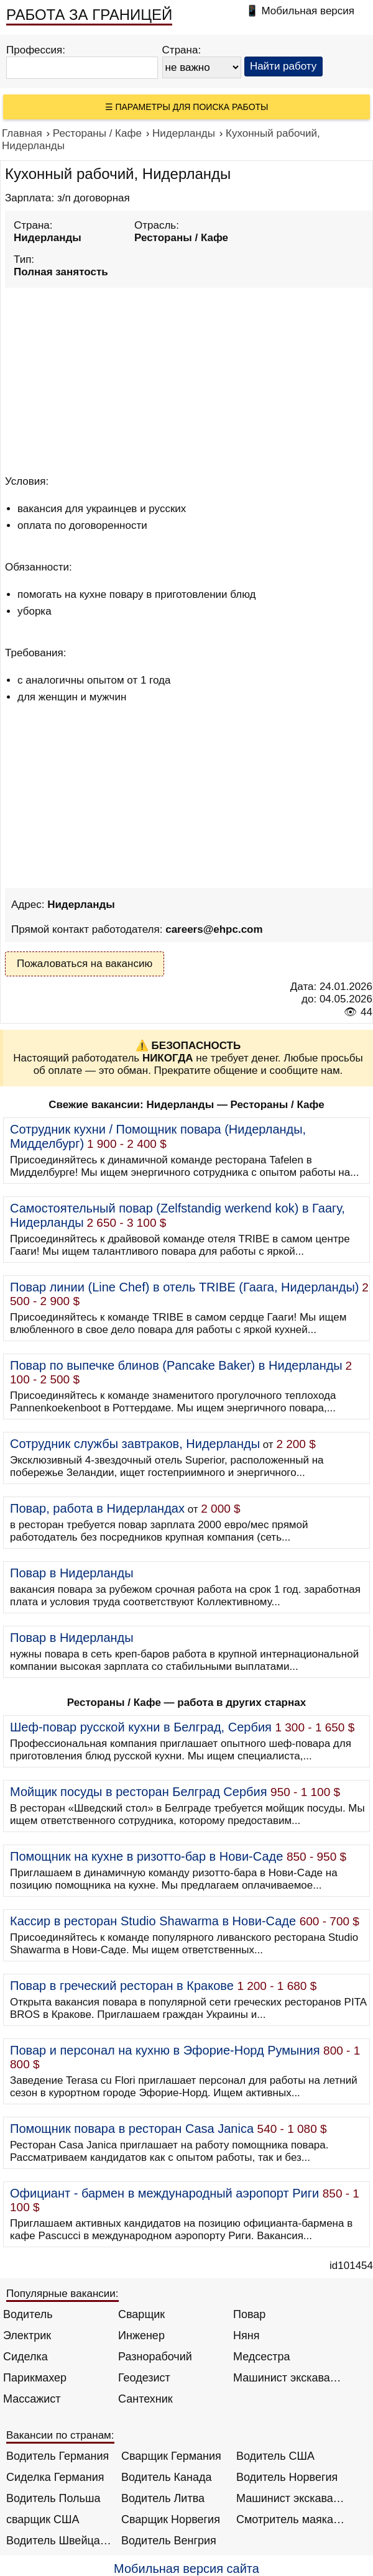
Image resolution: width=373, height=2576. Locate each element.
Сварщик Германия (171, 2456)
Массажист (32, 2399)
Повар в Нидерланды (72, 1573)
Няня (246, 2335)
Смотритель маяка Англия (290, 2519)
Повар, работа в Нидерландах (97, 1508)
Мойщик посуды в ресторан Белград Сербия (138, 1792)
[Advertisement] (188, 379)
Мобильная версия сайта (186, 2568)
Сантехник (145, 2399)
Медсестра (261, 2356)
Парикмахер (35, 2378)
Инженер (141, 2335)
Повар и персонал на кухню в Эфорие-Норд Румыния (165, 2050)
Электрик (27, 2335)
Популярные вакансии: (62, 2293)
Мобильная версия (307, 11)
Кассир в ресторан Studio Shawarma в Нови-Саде (153, 1921)
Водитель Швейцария (60, 2540)
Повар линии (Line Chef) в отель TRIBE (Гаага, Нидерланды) (184, 1287)
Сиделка (25, 2356)
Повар (249, 2314)
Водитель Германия (57, 2456)
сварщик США (43, 2519)
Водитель (28, 2314)
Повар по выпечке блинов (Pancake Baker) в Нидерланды (176, 1365)
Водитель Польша (53, 2498)
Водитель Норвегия (287, 2477)
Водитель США (275, 2456)
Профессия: (35, 50)
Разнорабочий (155, 2356)
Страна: (181, 50)
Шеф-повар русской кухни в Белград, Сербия (141, 1727)
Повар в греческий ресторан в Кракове (122, 1985)
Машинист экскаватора (287, 2378)
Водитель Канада (166, 2477)
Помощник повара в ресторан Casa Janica (132, 2128)
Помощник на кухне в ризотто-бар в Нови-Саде (146, 1856)
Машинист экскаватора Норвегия (290, 2498)
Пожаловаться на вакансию (84, 963)
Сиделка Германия (55, 2477)
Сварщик (141, 2314)
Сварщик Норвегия (170, 2519)
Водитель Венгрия (168, 2540)
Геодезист (144, 2378)
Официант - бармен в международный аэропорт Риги (164, 2193)
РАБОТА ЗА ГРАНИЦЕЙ (89, 14)
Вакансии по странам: (60, 2435)
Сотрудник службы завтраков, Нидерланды (135, 1444)
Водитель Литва (163, 2498)
